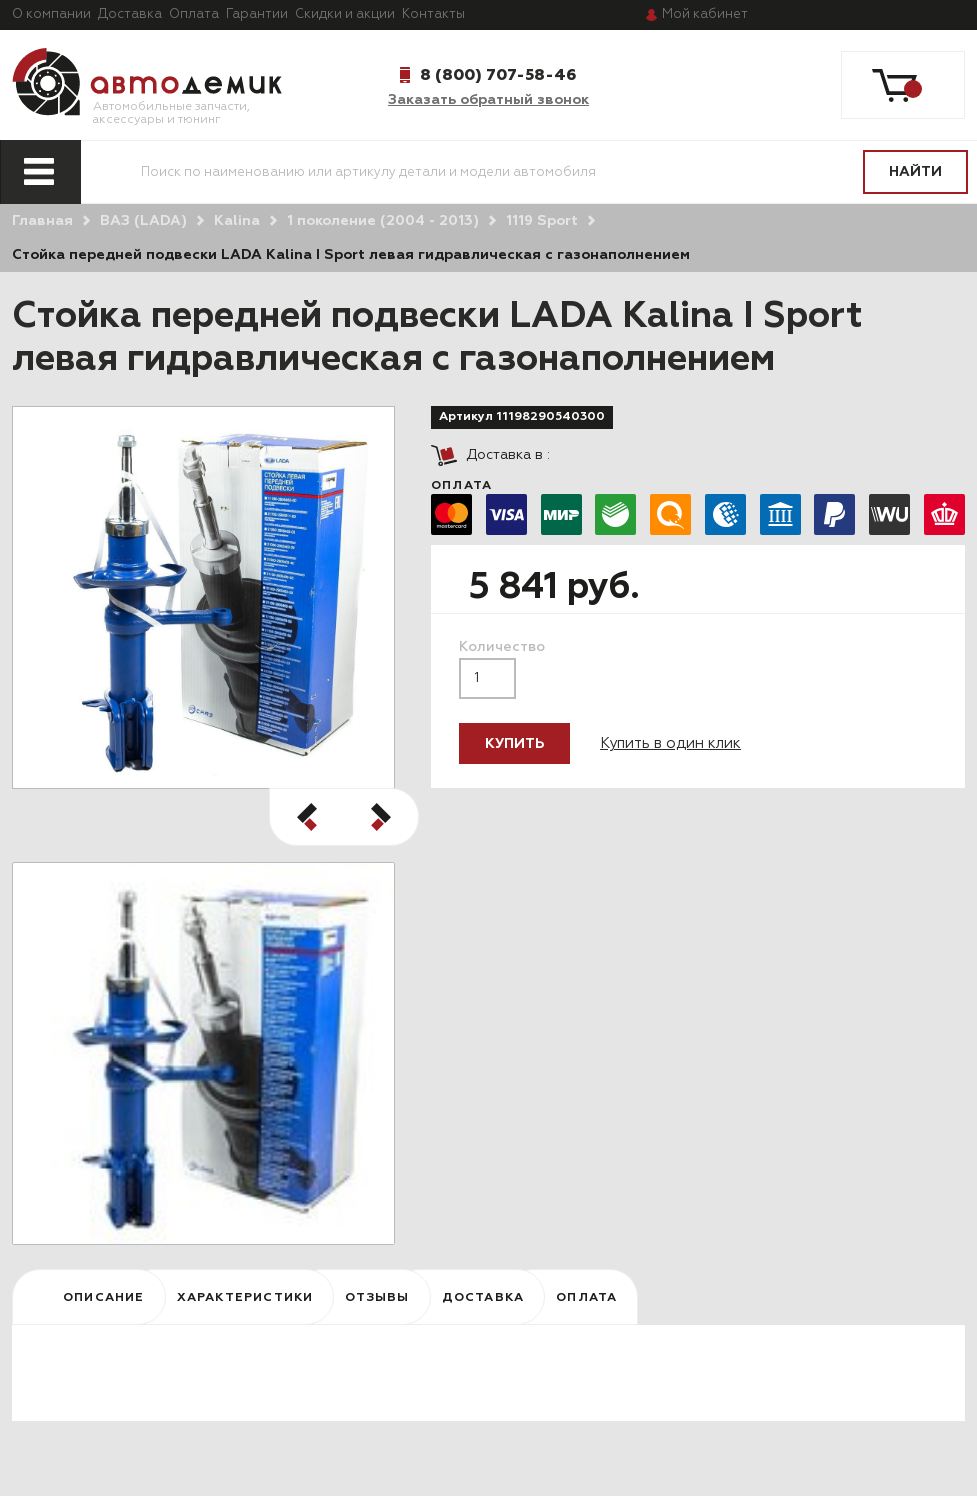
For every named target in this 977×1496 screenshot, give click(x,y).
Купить (514, 744)
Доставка (130, 14)
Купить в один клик (670, 743)
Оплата (194, 14)
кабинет (705, 14)
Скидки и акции (345, 14)
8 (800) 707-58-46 (498, 75)
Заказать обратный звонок (488, 100)
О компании (51, 14)
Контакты (433, 14)
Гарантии (257, 14)
